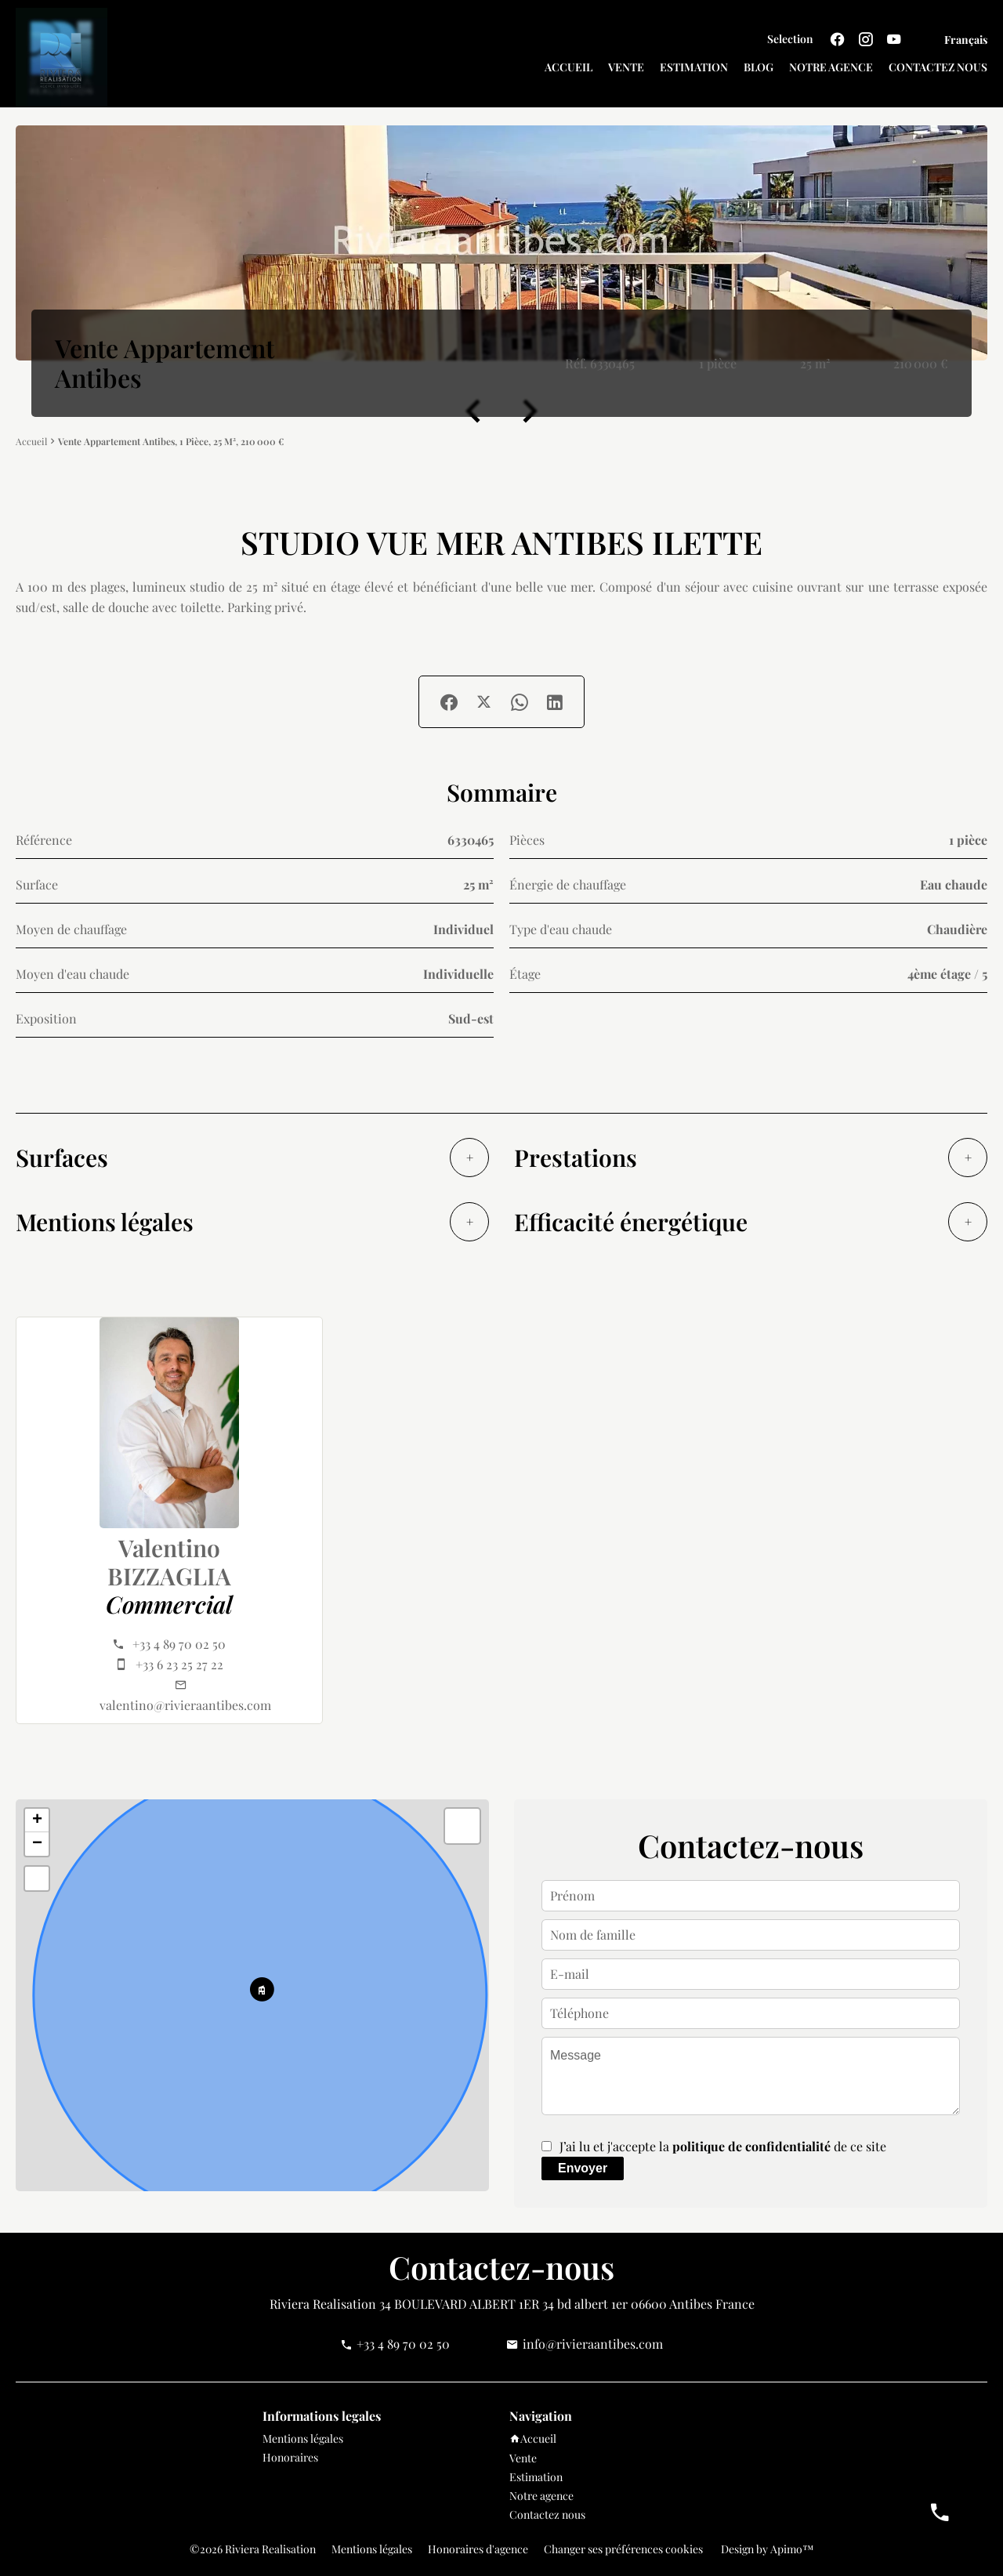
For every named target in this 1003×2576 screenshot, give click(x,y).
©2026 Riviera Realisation (253, 2549)
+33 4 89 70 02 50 (179, 1644)
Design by (766, 2549)
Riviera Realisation (323, 2303)
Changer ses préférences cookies (623, 2549)
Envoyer (582, 2168)
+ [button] (37, 1820)
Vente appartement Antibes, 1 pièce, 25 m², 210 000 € (171, 441)
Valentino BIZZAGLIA (169, 1562)
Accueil (31, 442)
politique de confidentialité (751, 2146)
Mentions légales (371, 2549)
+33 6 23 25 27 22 (179, 1664)
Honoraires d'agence (478, 2549)
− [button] (37, 1844)
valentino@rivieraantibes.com (185, 1705)
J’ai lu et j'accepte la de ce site (722, 2146)
